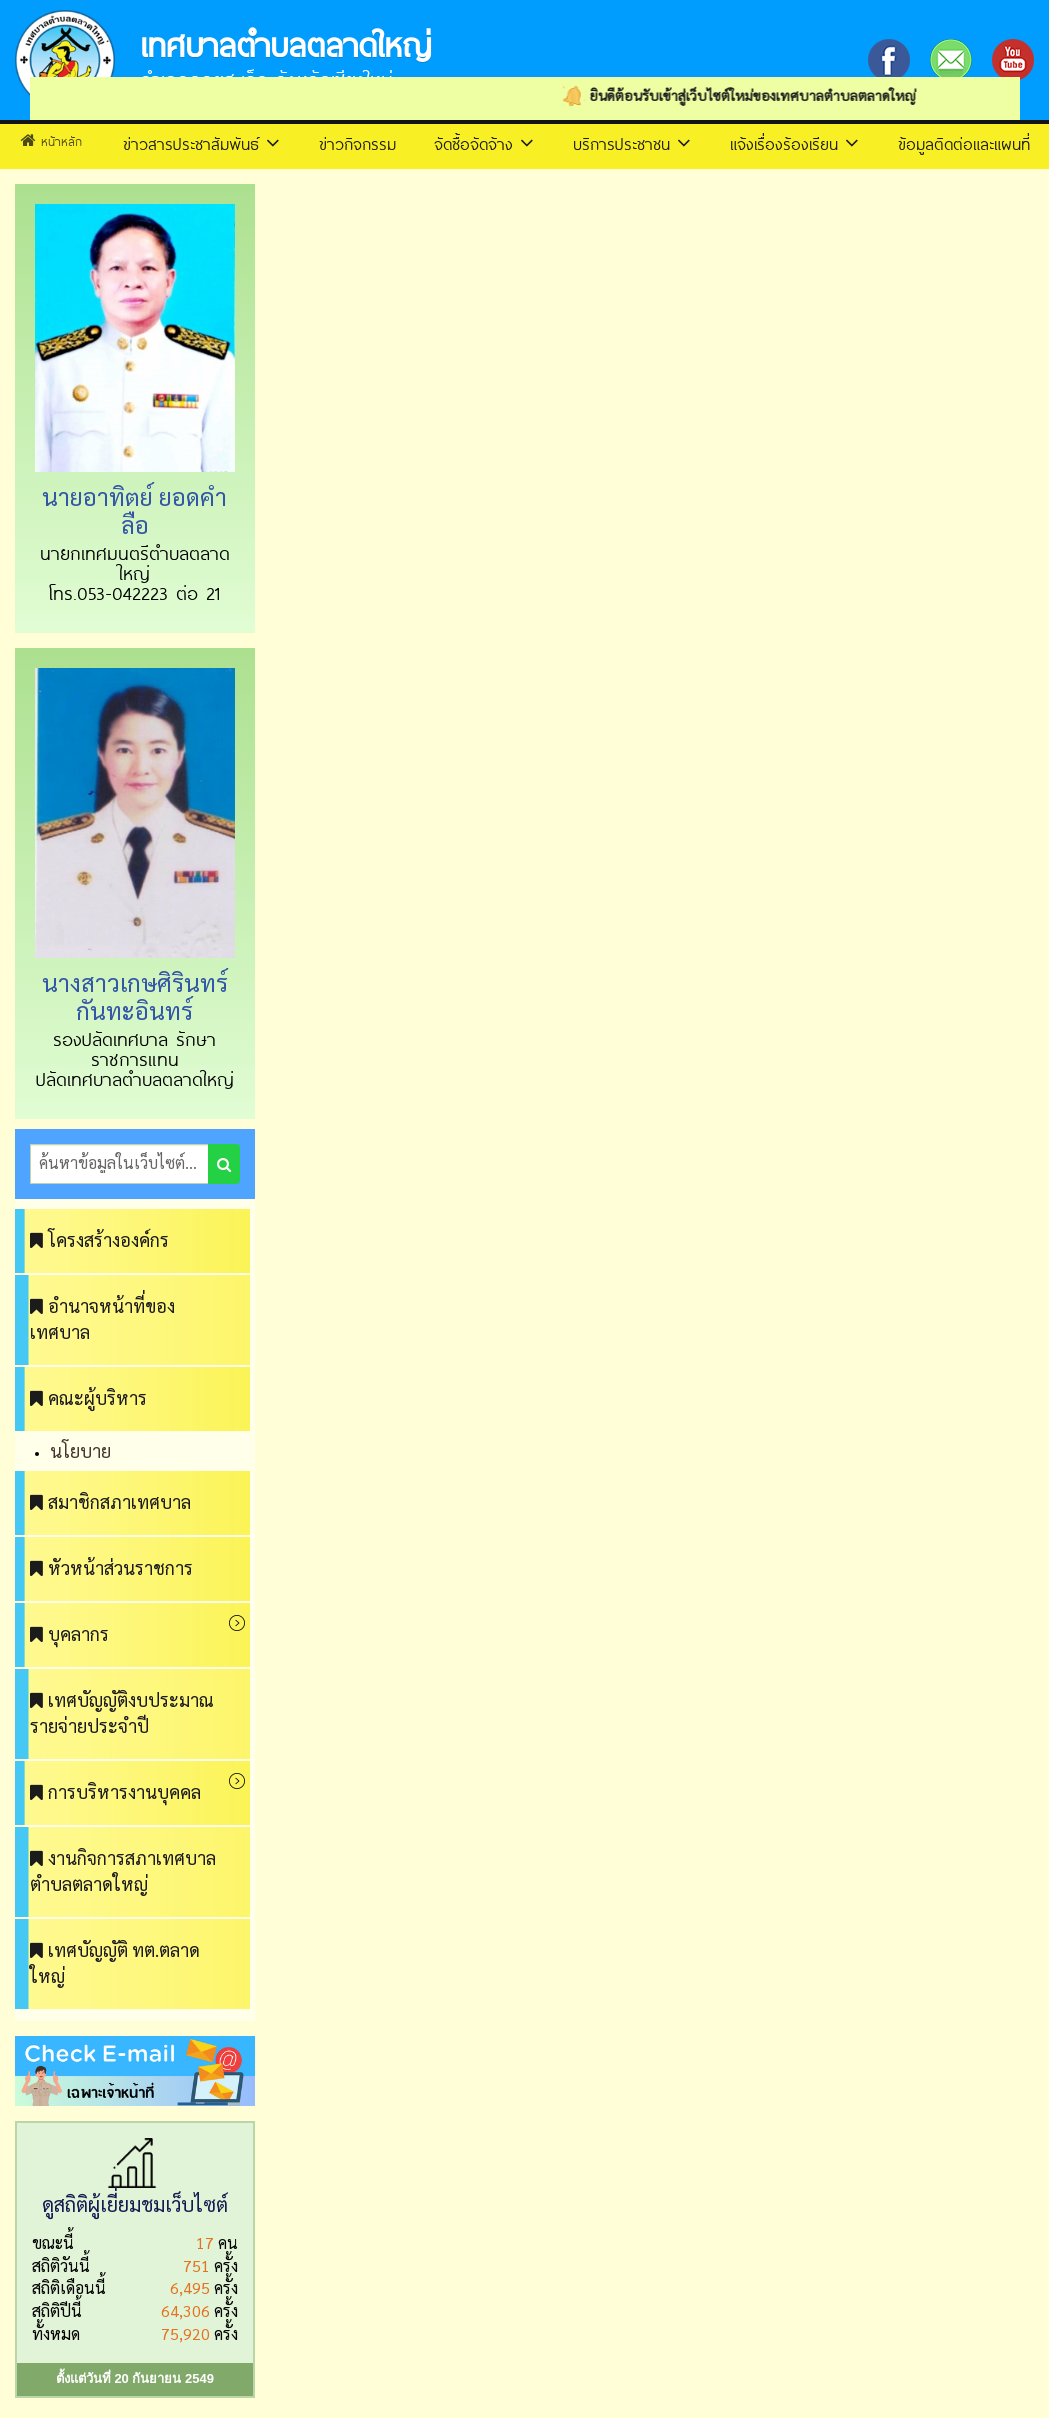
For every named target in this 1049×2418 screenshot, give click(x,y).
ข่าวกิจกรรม (365, 143)
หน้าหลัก (57, 143)
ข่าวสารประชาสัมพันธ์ (211, 143)
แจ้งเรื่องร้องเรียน (797, 143)
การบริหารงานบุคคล (115, 1791)
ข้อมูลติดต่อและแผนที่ (965, 143)
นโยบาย (80, 1450)
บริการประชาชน (637, 143)
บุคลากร (69, 1633)
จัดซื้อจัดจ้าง (491, 143)
